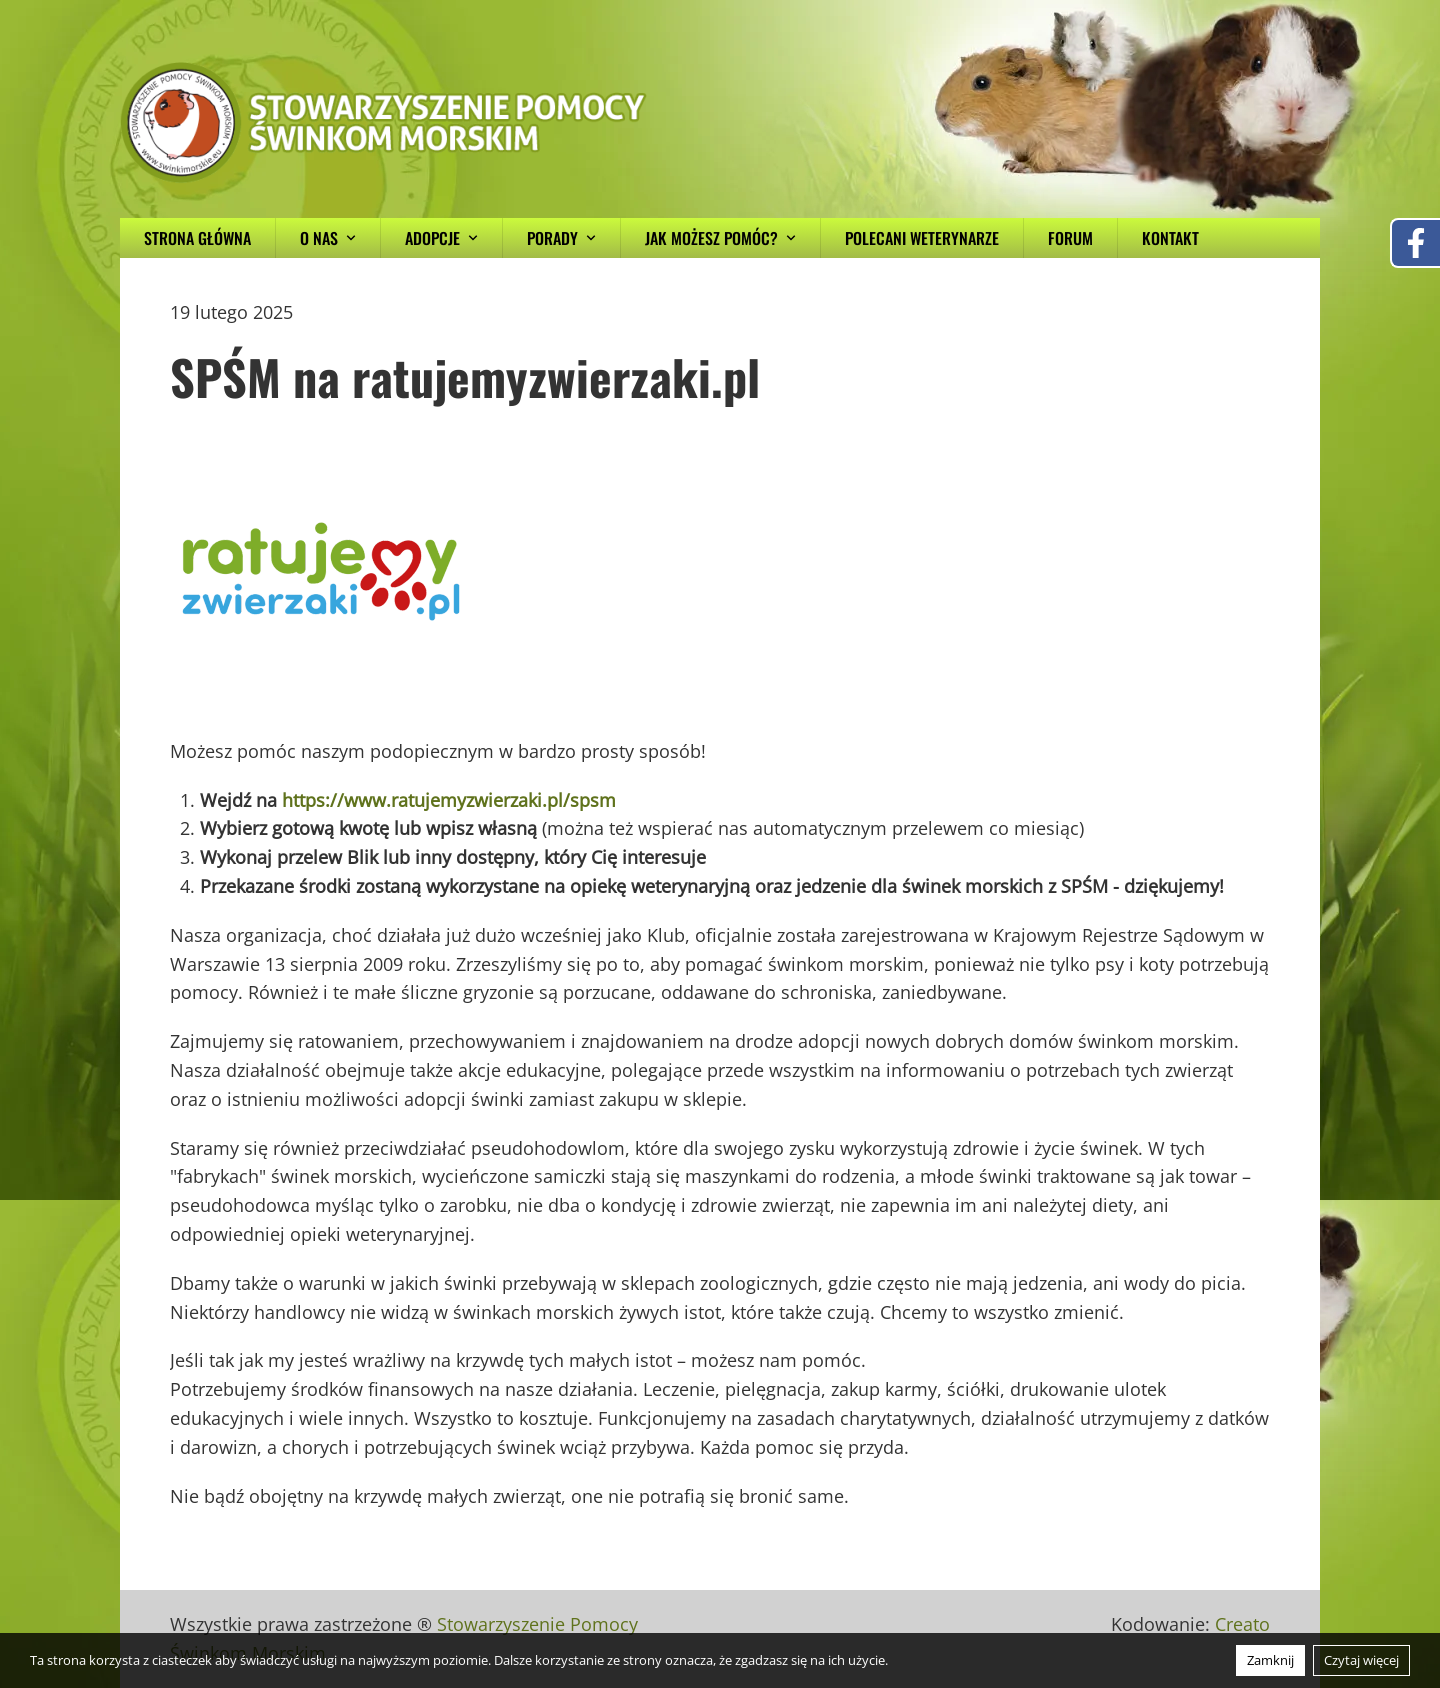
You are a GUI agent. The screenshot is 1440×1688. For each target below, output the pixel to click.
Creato (1242, 1624)
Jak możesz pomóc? (720, 238)
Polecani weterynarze (922, 238)
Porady (561, 238)
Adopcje (441, 238)
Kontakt (1170, 238)
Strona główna (197, 238)
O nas (328, 238)
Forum (1070, 238)
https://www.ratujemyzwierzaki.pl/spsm (449, 800)
